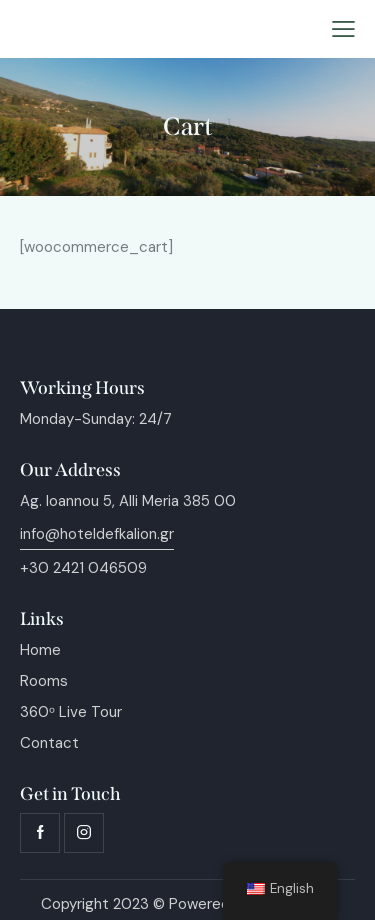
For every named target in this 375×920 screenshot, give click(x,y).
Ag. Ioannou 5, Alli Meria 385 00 (128, 501)
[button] (343, 29)
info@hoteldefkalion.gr (97, 534)
